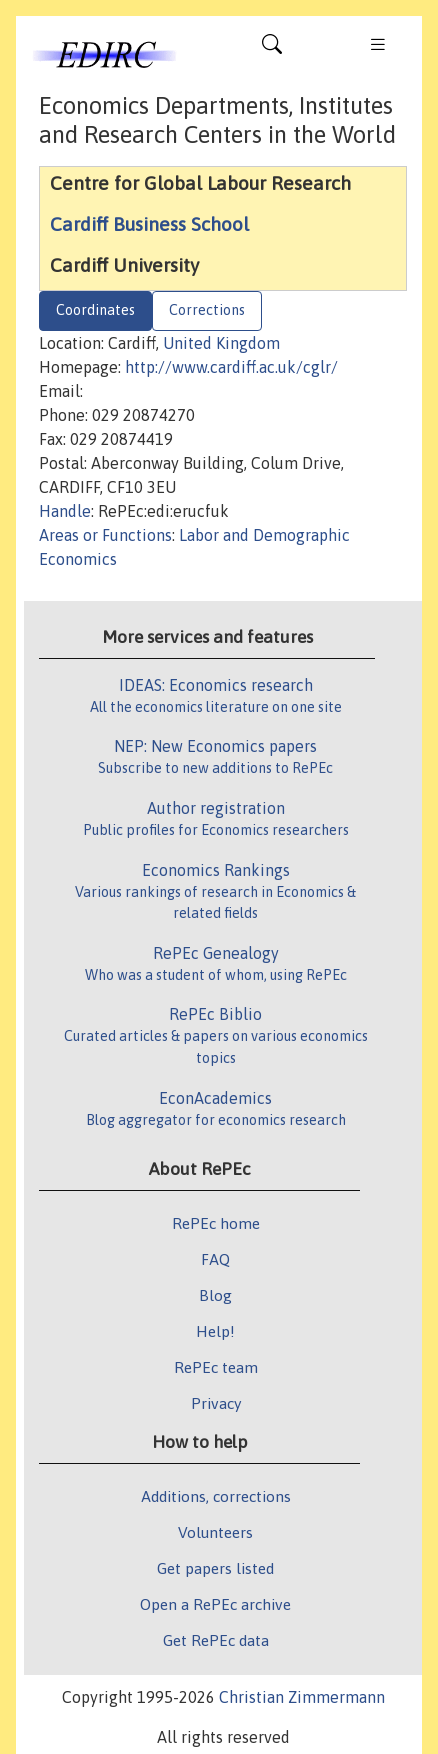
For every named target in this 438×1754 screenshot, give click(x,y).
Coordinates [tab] (95, 310)
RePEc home (216, 1223)
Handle (65, 511)
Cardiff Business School (149, 224)
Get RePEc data (216, 1640)
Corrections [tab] (207, 310)
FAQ (215, 1259)
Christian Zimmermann (302, 1697)
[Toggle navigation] (272, 49)
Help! (215, 1331)
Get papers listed (215, 1568)
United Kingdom (221, 343)
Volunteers (215, 1532)
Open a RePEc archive (215, 1604)
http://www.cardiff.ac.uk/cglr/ (231, 367)
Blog (215, 1295)
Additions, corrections (216, 1496)
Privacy (216, 1403)
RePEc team (216, 1367)
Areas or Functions (105, 535)
